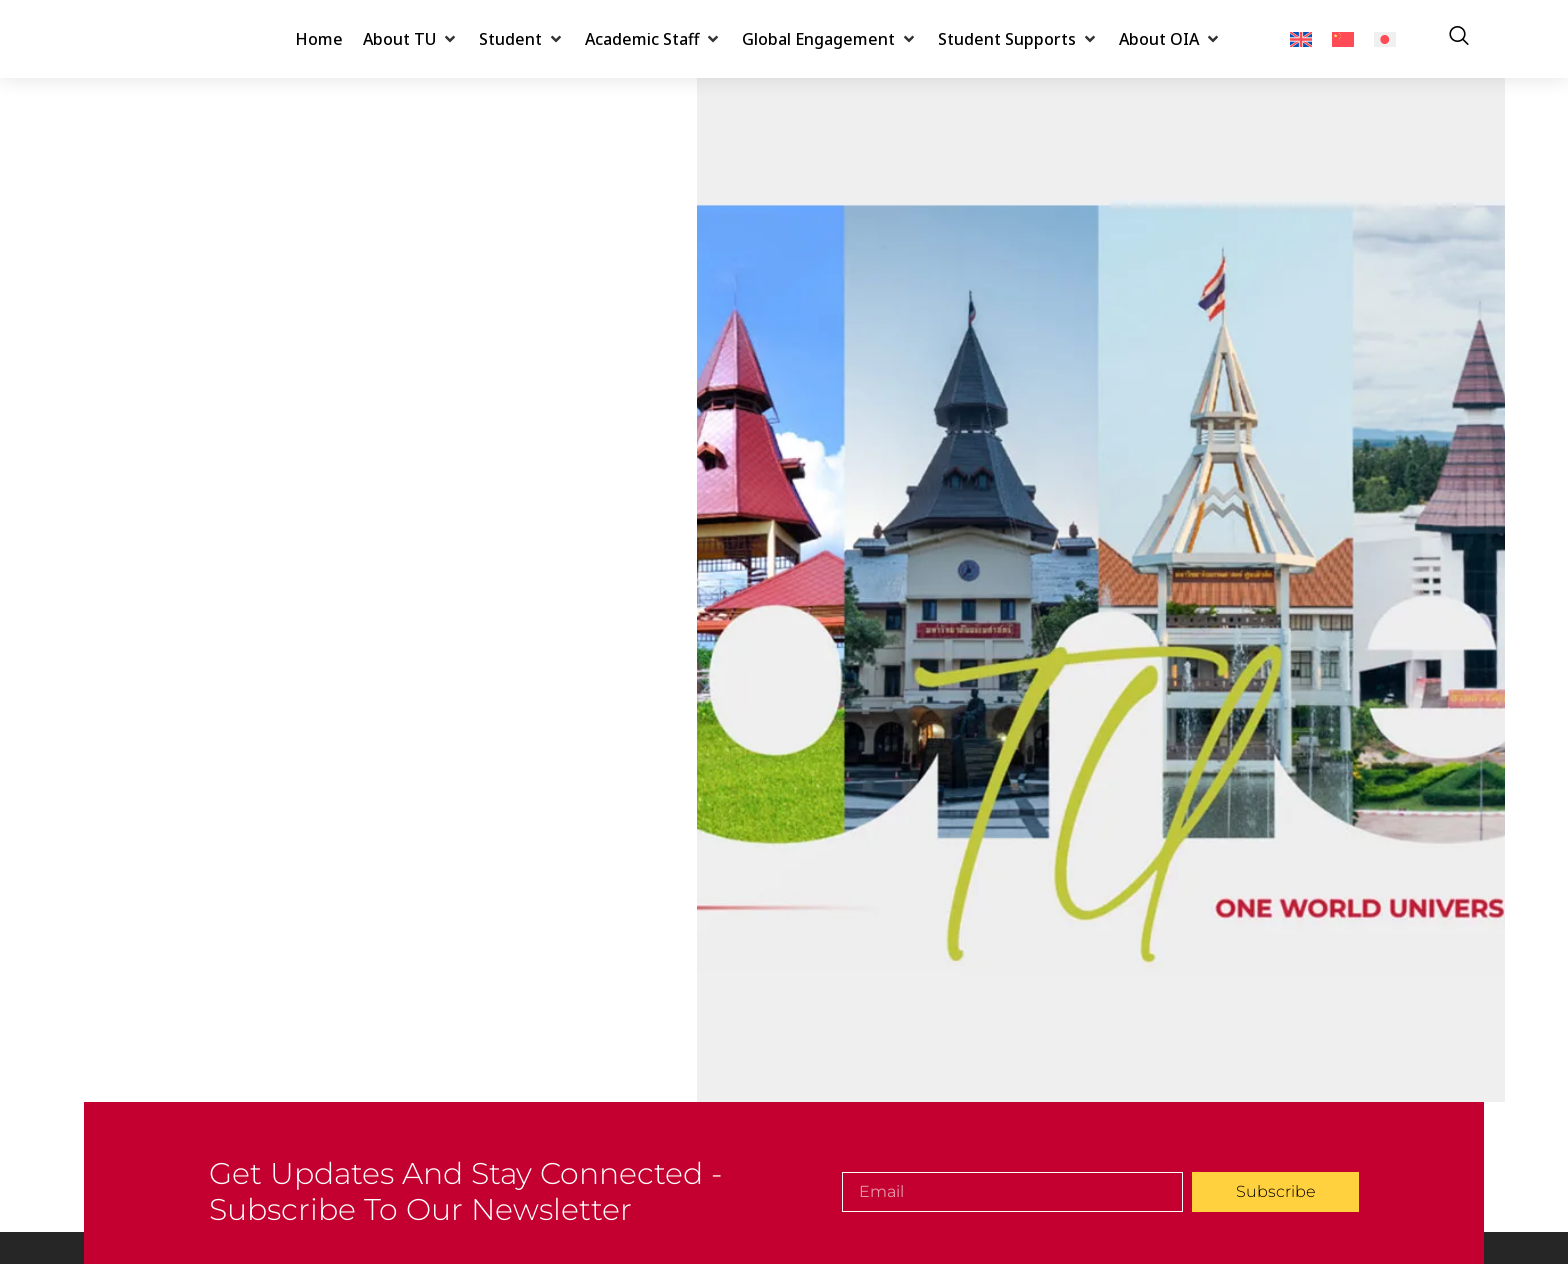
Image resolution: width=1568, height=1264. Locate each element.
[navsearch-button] (1459, 39)
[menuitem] (1301, 39)
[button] (411, 39)
